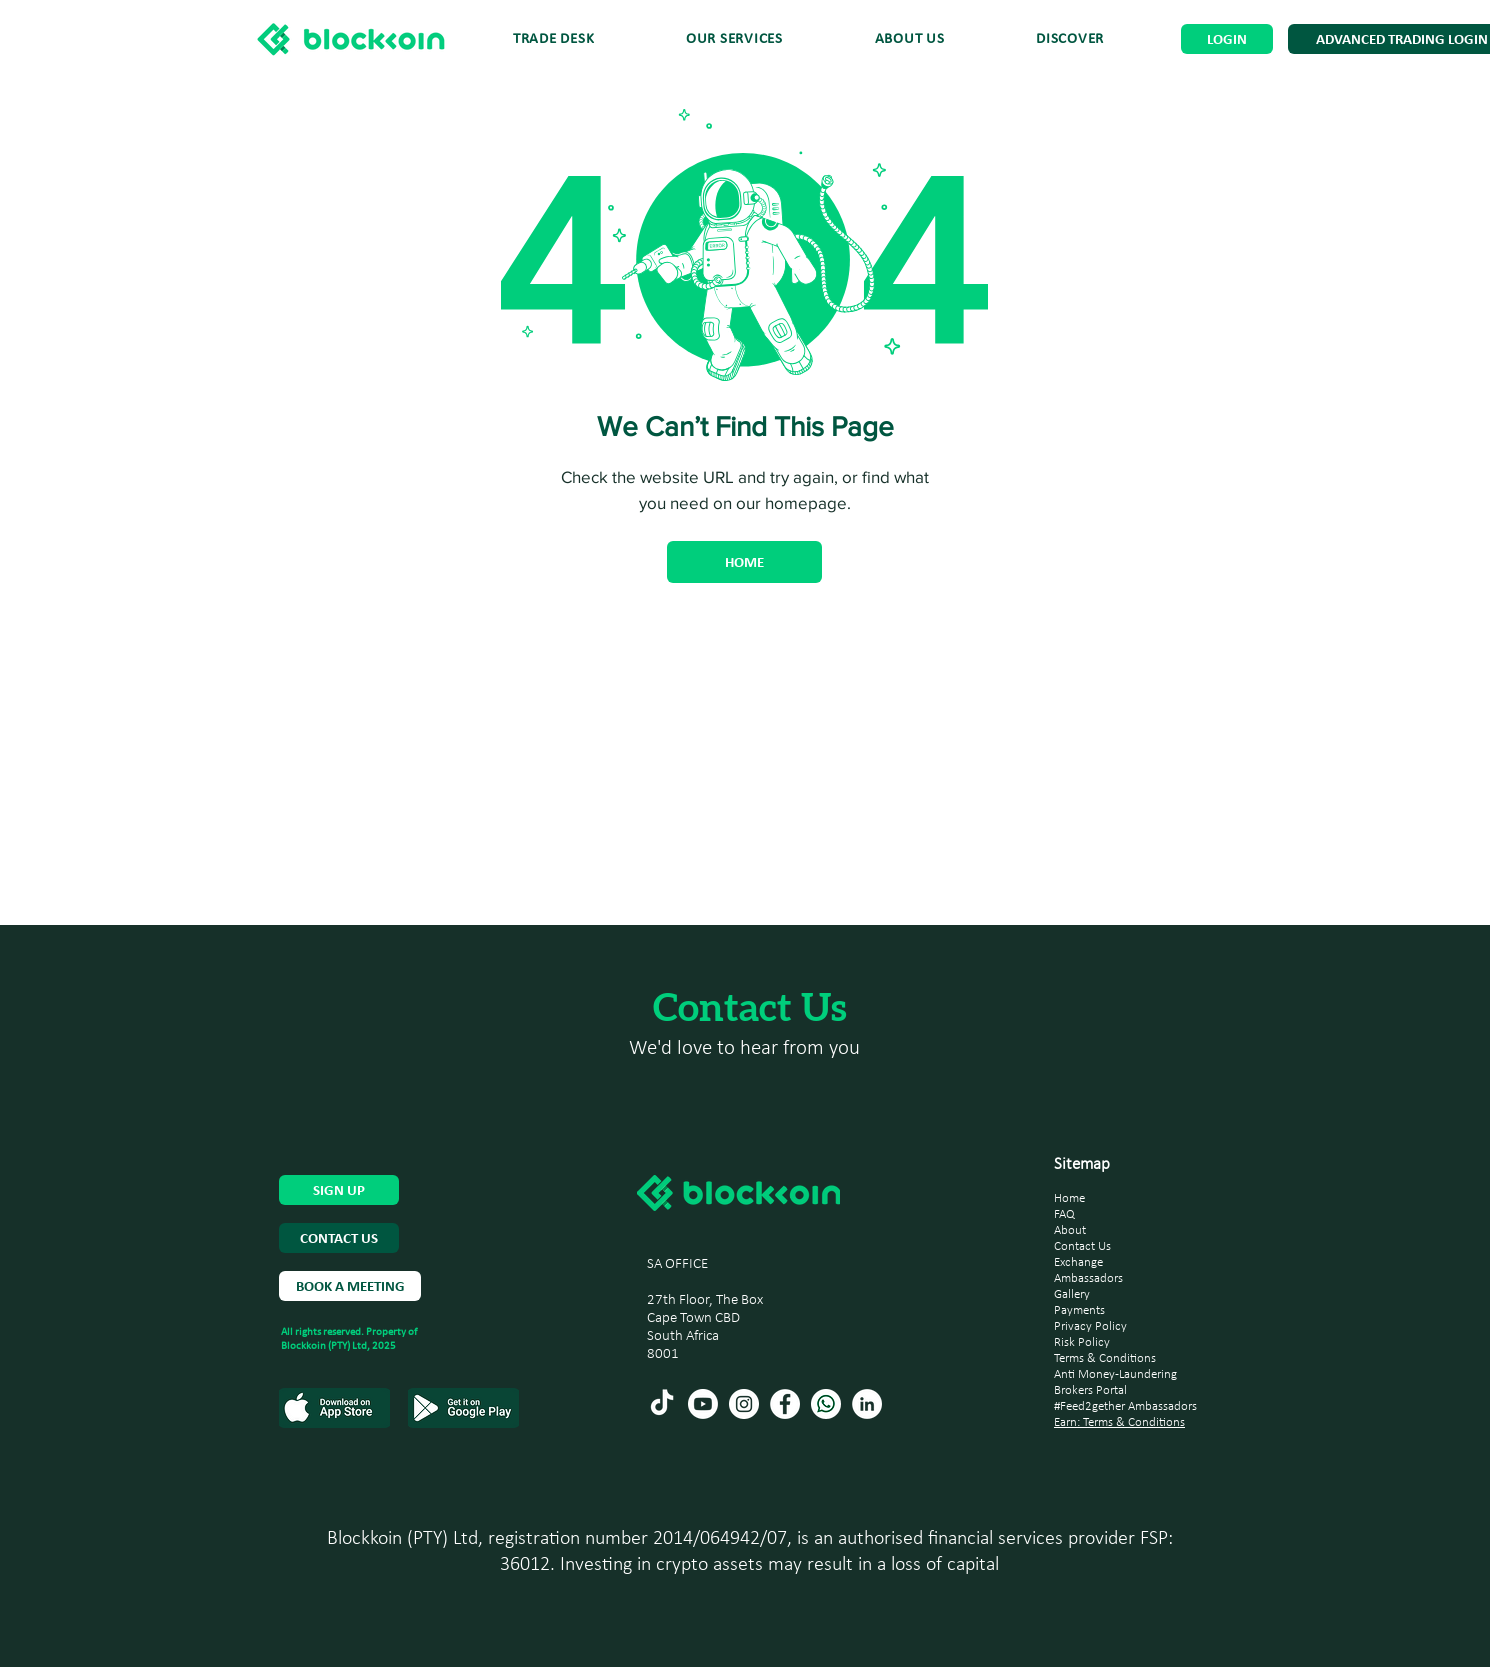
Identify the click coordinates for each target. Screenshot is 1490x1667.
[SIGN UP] (339, 1190)
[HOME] (744, 562)
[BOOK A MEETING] (350, 1286)
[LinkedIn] (867, 1404)
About (1070, 1230)
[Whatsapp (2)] (826, 1404)
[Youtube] (703, 1404)
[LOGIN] (1227, 39)
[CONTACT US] (339, 1238)
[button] (1070, 39)
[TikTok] (662, 1404)
